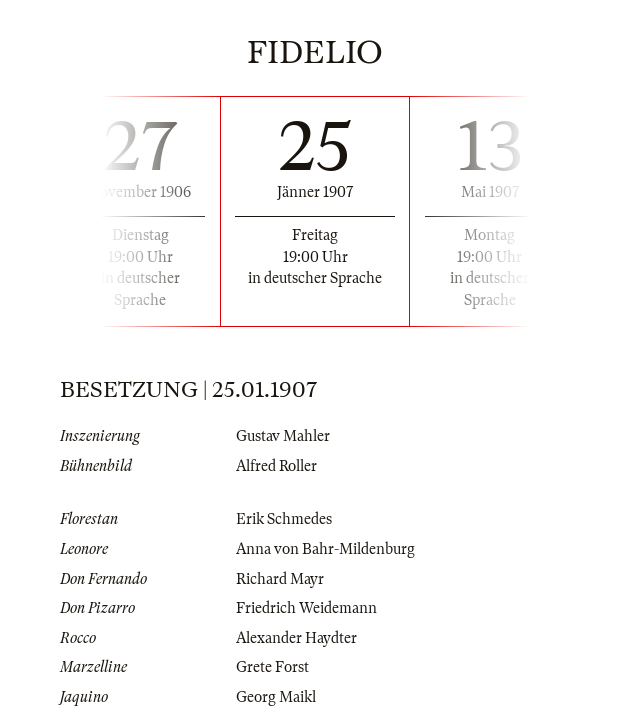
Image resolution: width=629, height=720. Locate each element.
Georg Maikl (276, 697)
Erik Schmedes (284, 519)
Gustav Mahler (283, 436)
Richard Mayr (280, 579)
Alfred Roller (276, 466)
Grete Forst (272, 667)
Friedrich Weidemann (306, 608)
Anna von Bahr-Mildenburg (325, 549)
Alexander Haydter (296, 638)
